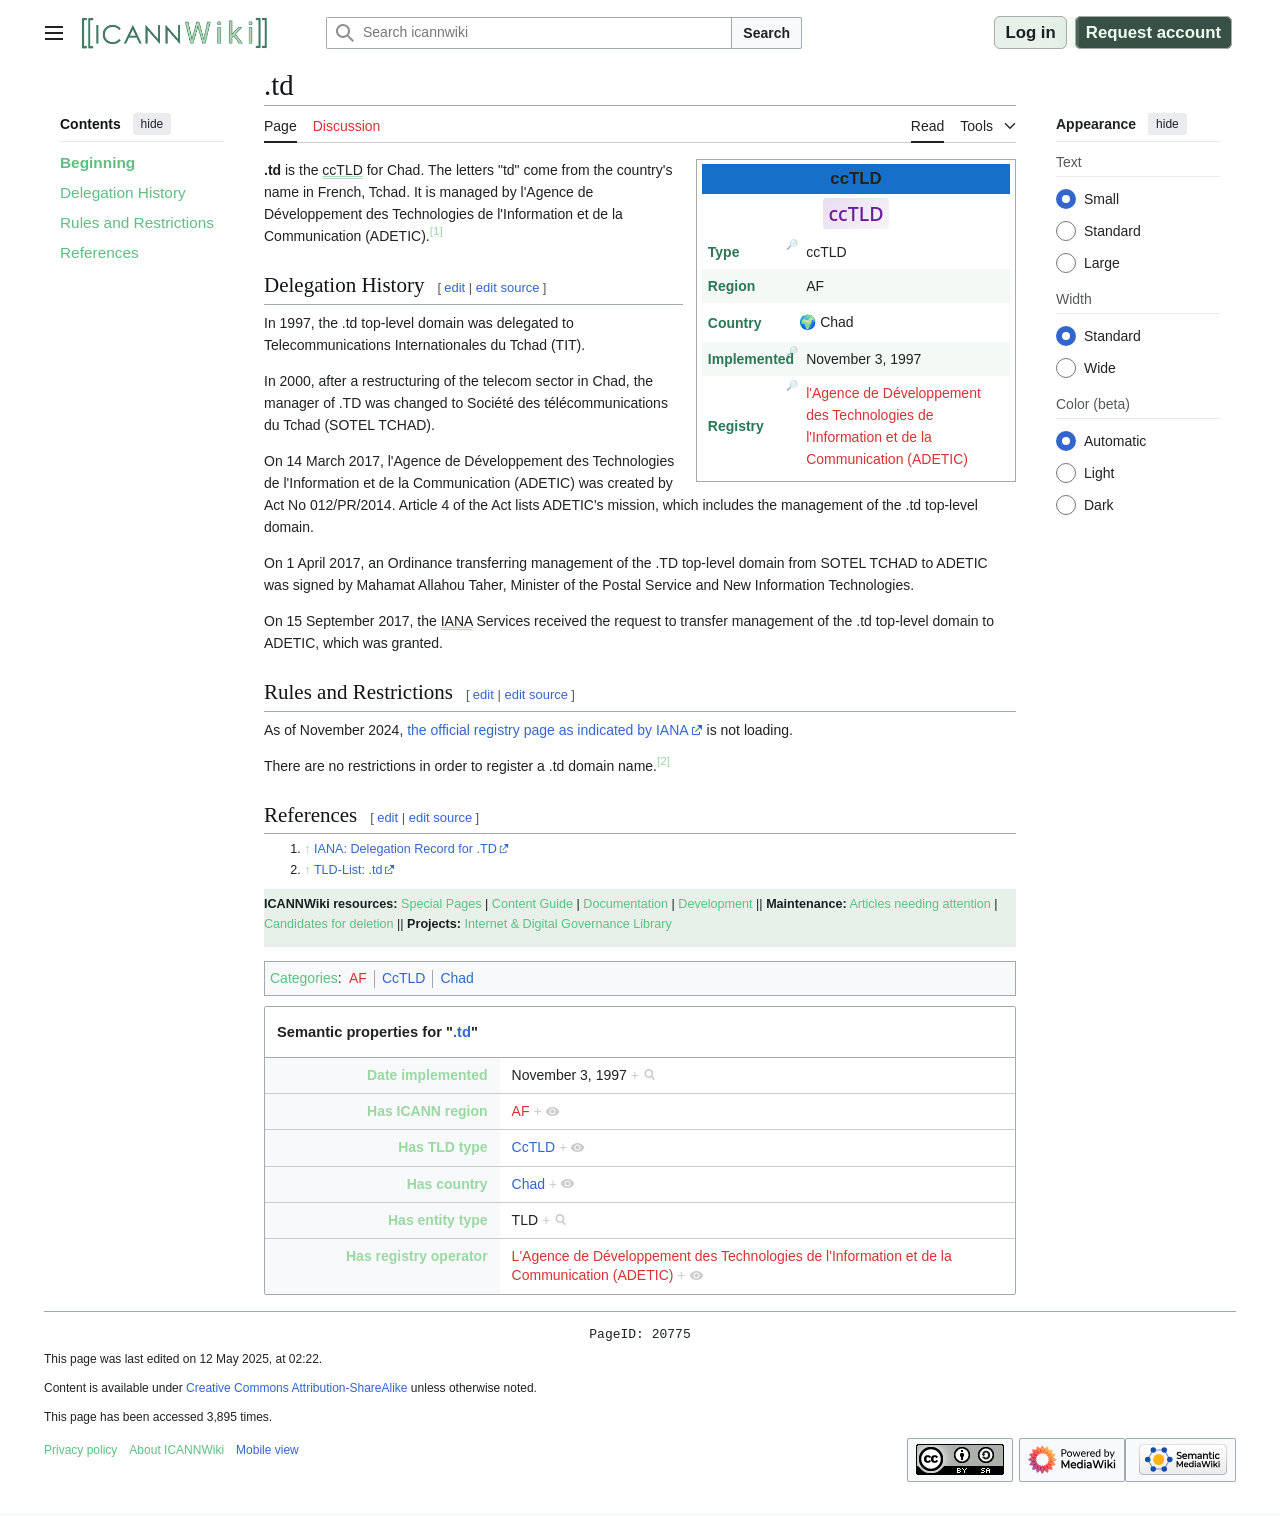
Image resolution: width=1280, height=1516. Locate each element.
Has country (447, 1184)
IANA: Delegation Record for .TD (405, 849)
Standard (1112, 231)
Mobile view (267, 1453)
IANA (457, 621)
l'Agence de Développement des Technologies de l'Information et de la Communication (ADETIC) (893, 426)
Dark (1099, 505)
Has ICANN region (427, 1111)
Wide (1100, 368)
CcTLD (404, 978)
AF (358, 978)
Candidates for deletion (329, 924)
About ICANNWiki (176, 1453)
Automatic (1115, 441)
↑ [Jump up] (307, 849)
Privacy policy (80, 1453)
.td (462, 1032)
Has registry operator (417, 1256)
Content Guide (532, 904)
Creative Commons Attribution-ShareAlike (296, 1391)
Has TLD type (442, 1147)
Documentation (625, 904)
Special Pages (441, 904)
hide (152, 124)
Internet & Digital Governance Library (567, 924)
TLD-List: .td (348, 870)
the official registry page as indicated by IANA (547, 730)
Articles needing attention (919, 904)
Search (766, 33)
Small (1101, 199)
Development (715, 904)
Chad (456, 978)
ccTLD (342, 170)
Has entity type (438, 1220)
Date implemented (427, 1075)
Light (1099, 473)
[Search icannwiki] (529, 33)
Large (1102, 263)
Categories (304, 978)
